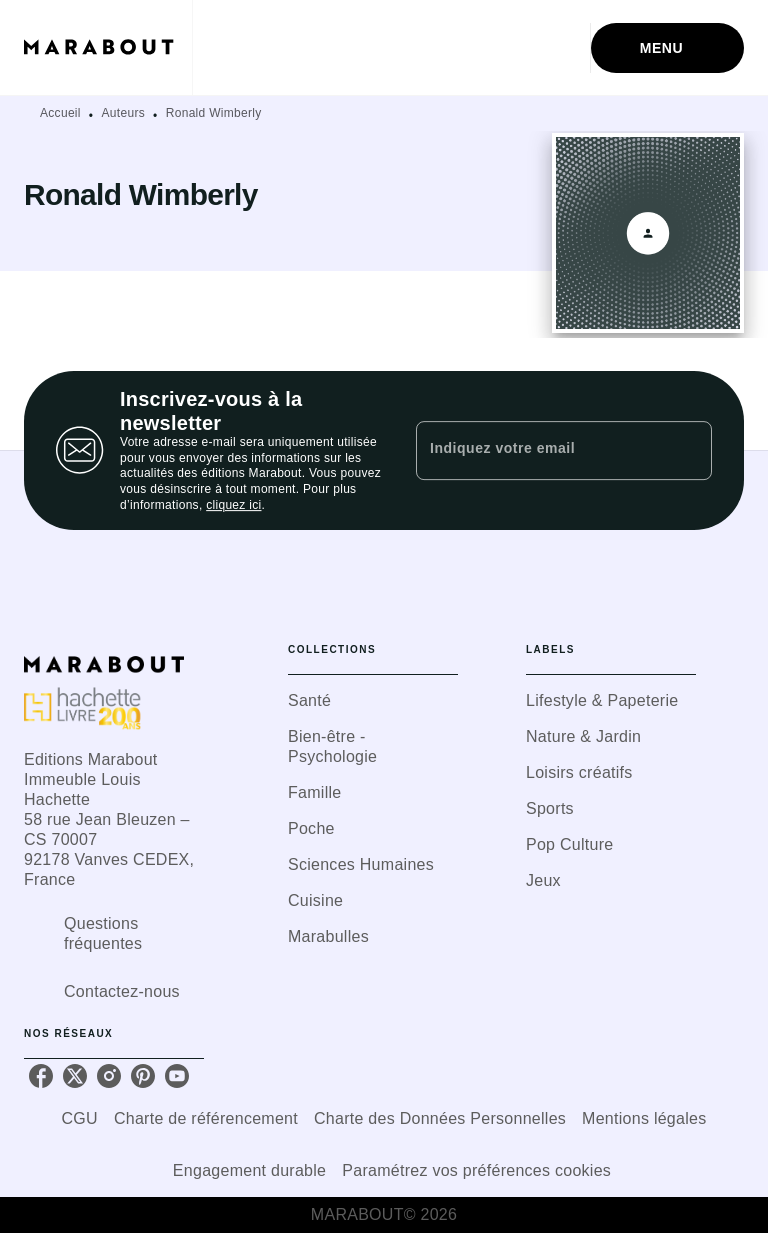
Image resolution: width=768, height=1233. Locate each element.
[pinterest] (143, 1076)
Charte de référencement (206, 1118)
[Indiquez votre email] (539, 450)
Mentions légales (644, 1118)
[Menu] (667, 48)
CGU (80, 1118)
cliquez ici (233, 506)
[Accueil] (108, 47)
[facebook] (41, 1076)
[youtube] (177, 1076)
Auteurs (123, 113)
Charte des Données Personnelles (440, 1118)
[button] (373, 701)
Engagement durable (249, 1170)
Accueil (60, 113)
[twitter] (75, 1076)
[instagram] (109, 1076)
